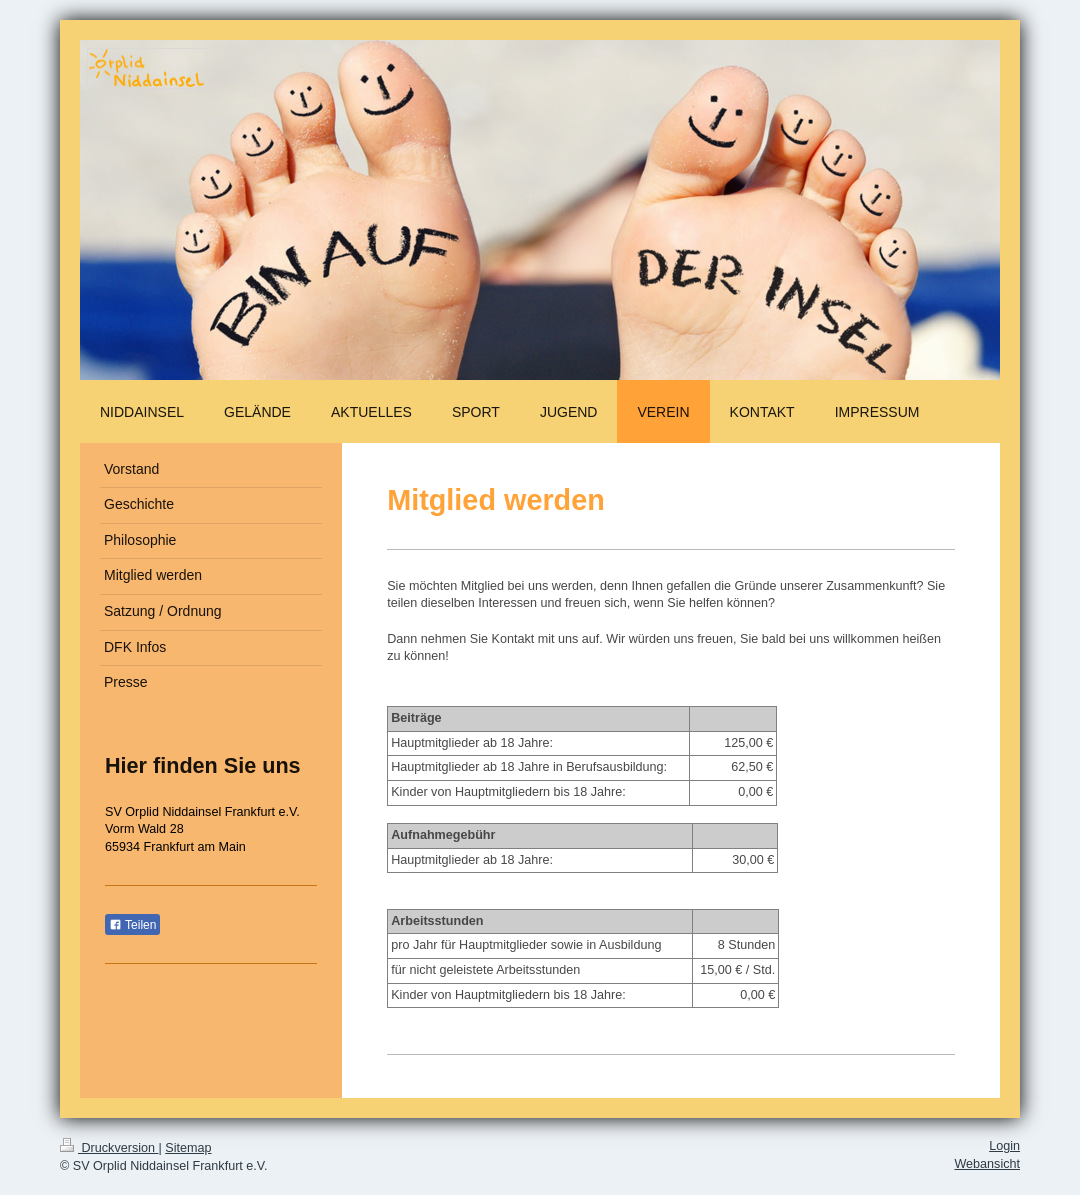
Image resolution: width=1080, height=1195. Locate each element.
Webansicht (987, 1164)
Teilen (132, 925)
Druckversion (109, 1148)
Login (1004, 1146)
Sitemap (188, 1148)
